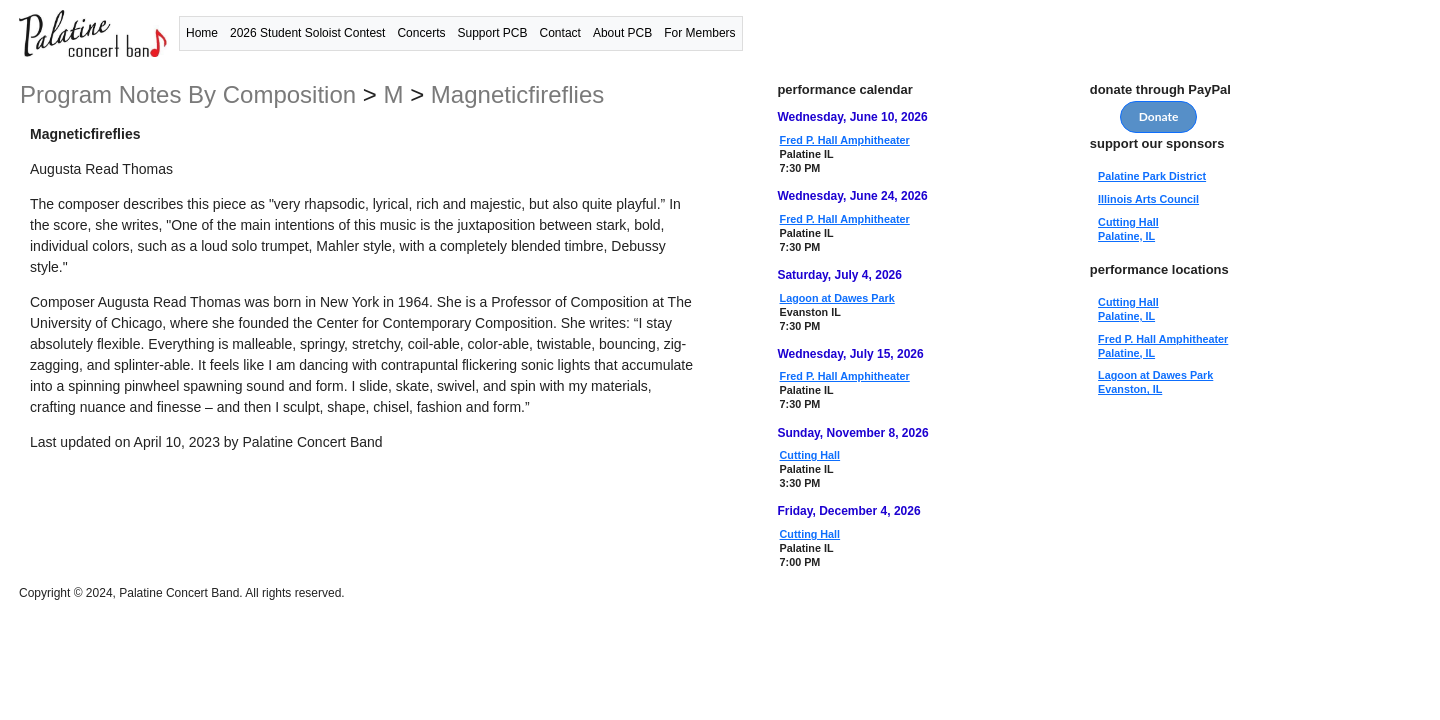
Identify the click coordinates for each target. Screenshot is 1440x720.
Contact (560, 33)
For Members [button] (699, 33)
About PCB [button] (622, 33)
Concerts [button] (421, 33)
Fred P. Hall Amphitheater (845, 140)
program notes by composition (191, 94)
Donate (1159, 116)
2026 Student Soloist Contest (307, 33)
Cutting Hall (810, 455)
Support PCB (492, 33)
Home (202, 33)
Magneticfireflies (517, 94)
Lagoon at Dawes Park (837, 298)
